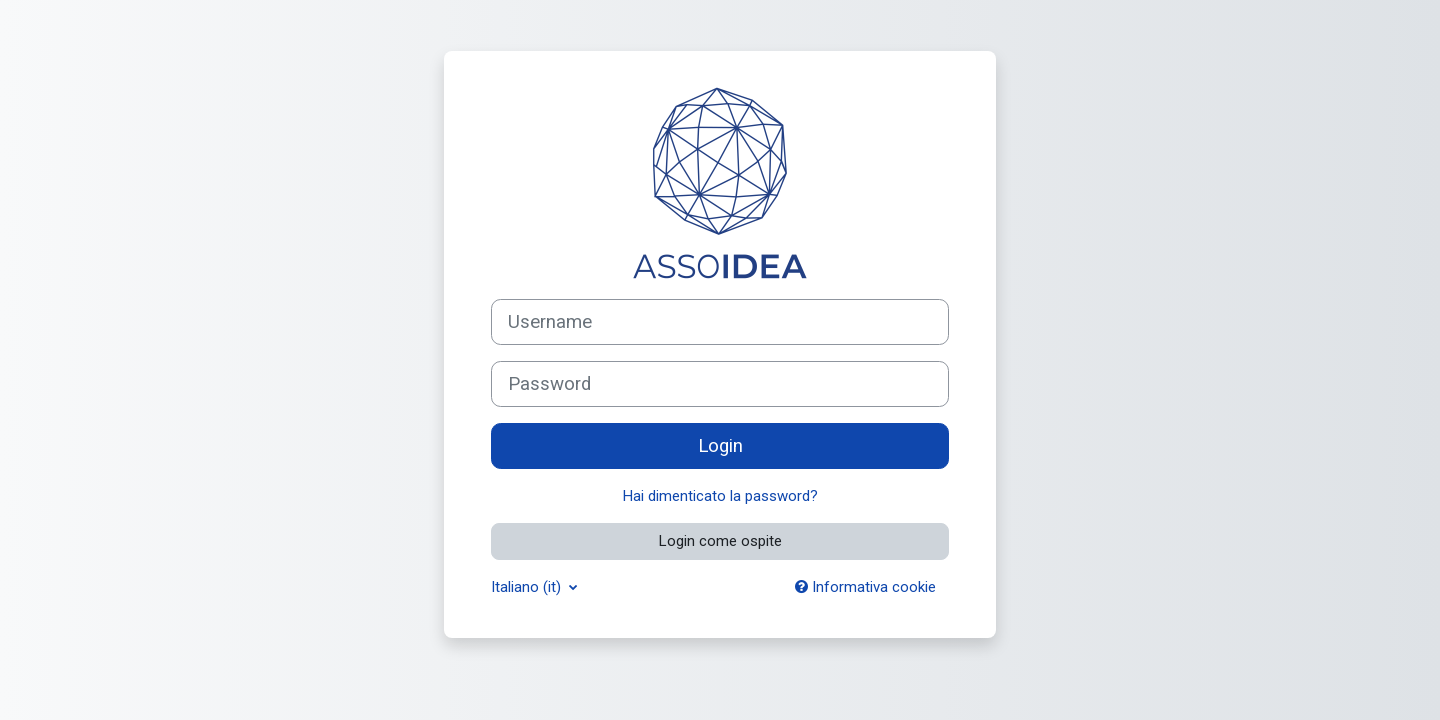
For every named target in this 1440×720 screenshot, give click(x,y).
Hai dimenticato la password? (720, 496)
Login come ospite (720, 541)
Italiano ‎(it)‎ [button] (528, 587)
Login (720, 446)
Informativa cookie (865, 587)
